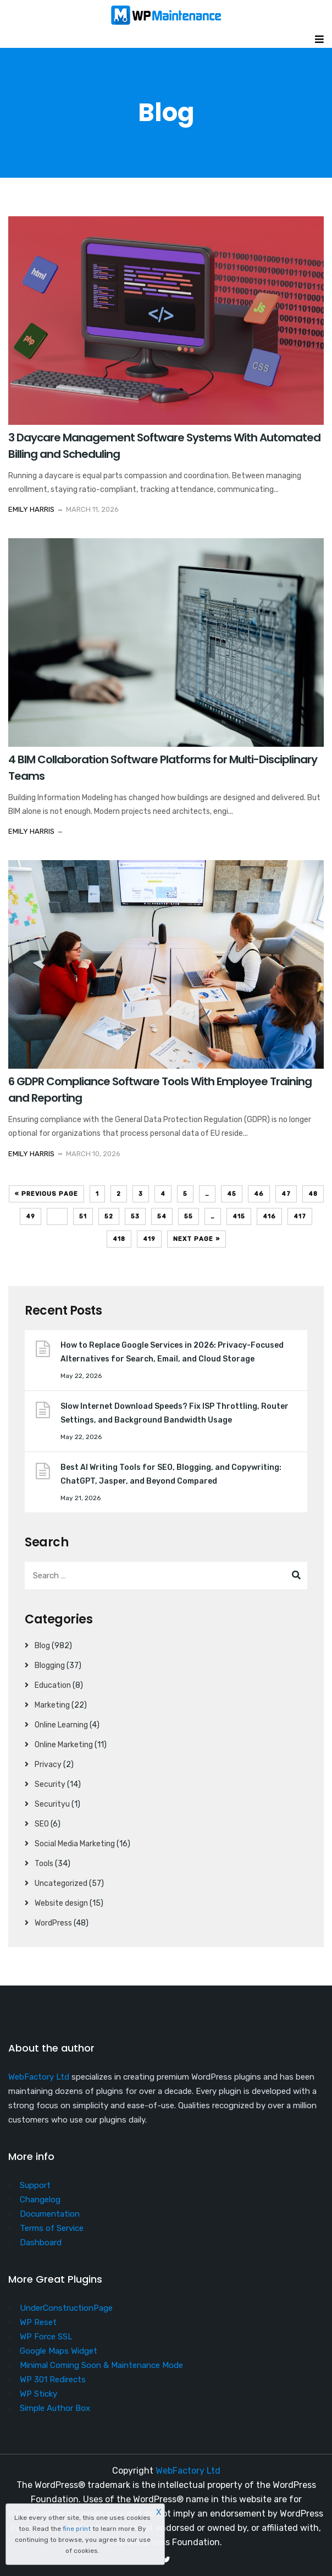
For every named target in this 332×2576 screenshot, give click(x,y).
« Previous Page (46, 1193)
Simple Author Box (55, 2408)
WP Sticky (38, 2394)
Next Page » (196, 1239)
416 (269, 1216)
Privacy (48, 1764)
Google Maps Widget (58, 2351)
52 (108, 1216)
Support (35, 2185)
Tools (44, 1863)
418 (119, 1239)
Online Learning (61, 1725)
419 (149, 1239)
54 (162, 1216)
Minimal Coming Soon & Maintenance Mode (101, 2365)
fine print (77, 2529)
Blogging (50, 1665)
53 (135, 1216)
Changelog (40, 2200)
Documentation (50, 2214)
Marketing (52, 1705)
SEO (42, 1824)
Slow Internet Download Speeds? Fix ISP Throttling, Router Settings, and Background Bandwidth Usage (174, 1413)
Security (50, 1784)
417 (300, 1216)
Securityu (52, 1804)
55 (188, 1216)
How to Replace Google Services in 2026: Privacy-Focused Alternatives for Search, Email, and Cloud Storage (172, 1352)
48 (313, 1193)
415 (239, 1216)
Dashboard (41, 2242)
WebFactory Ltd (38, 2077)
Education (53, 1685)
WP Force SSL (46, 2337)
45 (231, 1193)
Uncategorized (61, 1883)
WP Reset (38, 2322)
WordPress (53, 1923)
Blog (42, 1645)
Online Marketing (64, 1744)
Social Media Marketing (75, 1843)
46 (259, 1193)
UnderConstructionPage (66, 2308)
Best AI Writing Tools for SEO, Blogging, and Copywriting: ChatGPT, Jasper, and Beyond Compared (170, 1474)
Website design (61, 1903)
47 (286, 1193)
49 (30, 1216)
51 (83, 1216)
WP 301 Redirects (53, 2379)
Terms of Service (52, 2228)
